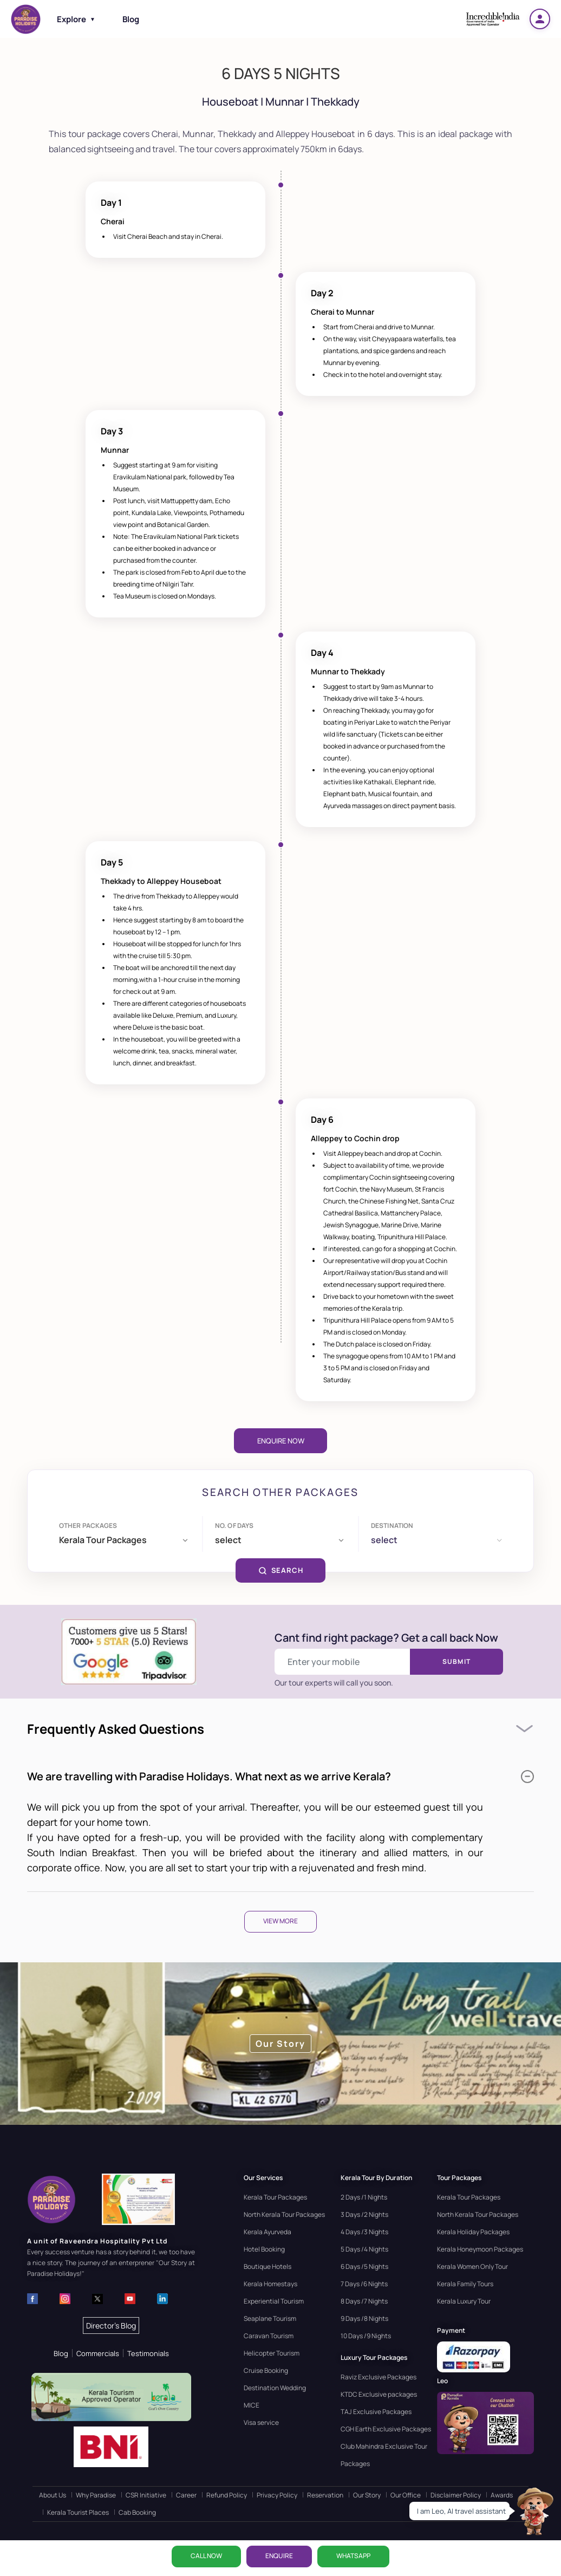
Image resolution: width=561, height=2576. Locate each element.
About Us (52, 2495)
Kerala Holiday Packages (473, 2231)
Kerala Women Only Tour (472, 2266)
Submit (456, 1661)
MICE (251, 2405)
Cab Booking (137, 2512)
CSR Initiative (146, 2495)
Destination (392, 1525)
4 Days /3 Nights (364, 2231)
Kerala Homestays (270, 2283)
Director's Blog (111, 2325)
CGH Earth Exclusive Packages (386, 2429)
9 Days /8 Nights (364, 2318)
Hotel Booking (264, 2249)
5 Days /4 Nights (364, 2249)
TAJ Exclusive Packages (376, 2411)
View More (280, 1921)
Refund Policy (226, 2495)
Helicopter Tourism (271, 2353)
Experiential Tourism (274, 2301)
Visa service (261, 2422)
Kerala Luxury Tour (464, 2301)
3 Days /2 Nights (364, 2214)
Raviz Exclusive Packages (378, 2377)
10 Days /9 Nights (366, 2335)
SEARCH (280, 1570)
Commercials (97, 2353)
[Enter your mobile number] (342, 1662)
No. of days (234, 1525)
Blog (130, 19)
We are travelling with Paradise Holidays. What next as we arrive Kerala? (280, 1776)
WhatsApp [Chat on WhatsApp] (353, 2555)
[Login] (540, 19)
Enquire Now (280, 1441)
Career (186, 2495)
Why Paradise (96, 2495)
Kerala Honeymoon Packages (480, 2249)
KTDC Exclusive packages (379, 2394)
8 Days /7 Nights (364, 2301)
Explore (76, 19)
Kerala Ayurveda (267, 2231)
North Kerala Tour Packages (284, 2214)
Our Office (405, 2495)
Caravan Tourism (268, 2335)
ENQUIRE (279, 2555)
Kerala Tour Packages (275, 2197)
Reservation (325, 2495)
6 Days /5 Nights (364, 2266)
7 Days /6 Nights (364, 2283)
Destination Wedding (275, 2387)
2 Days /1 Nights (364, 2197)
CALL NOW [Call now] (206, 2555)
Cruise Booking (266, 2370)
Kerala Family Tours (465, 2283)
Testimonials (148, 2353)
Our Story (367, 2495)
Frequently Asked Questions (115, 1729)
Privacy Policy (277, 2495)
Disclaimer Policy (455, 2495)
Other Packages (88, 1525)
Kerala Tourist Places (78, 2512)
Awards (502, 2495)
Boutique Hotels (267, 2266)
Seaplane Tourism (270, 2318)
